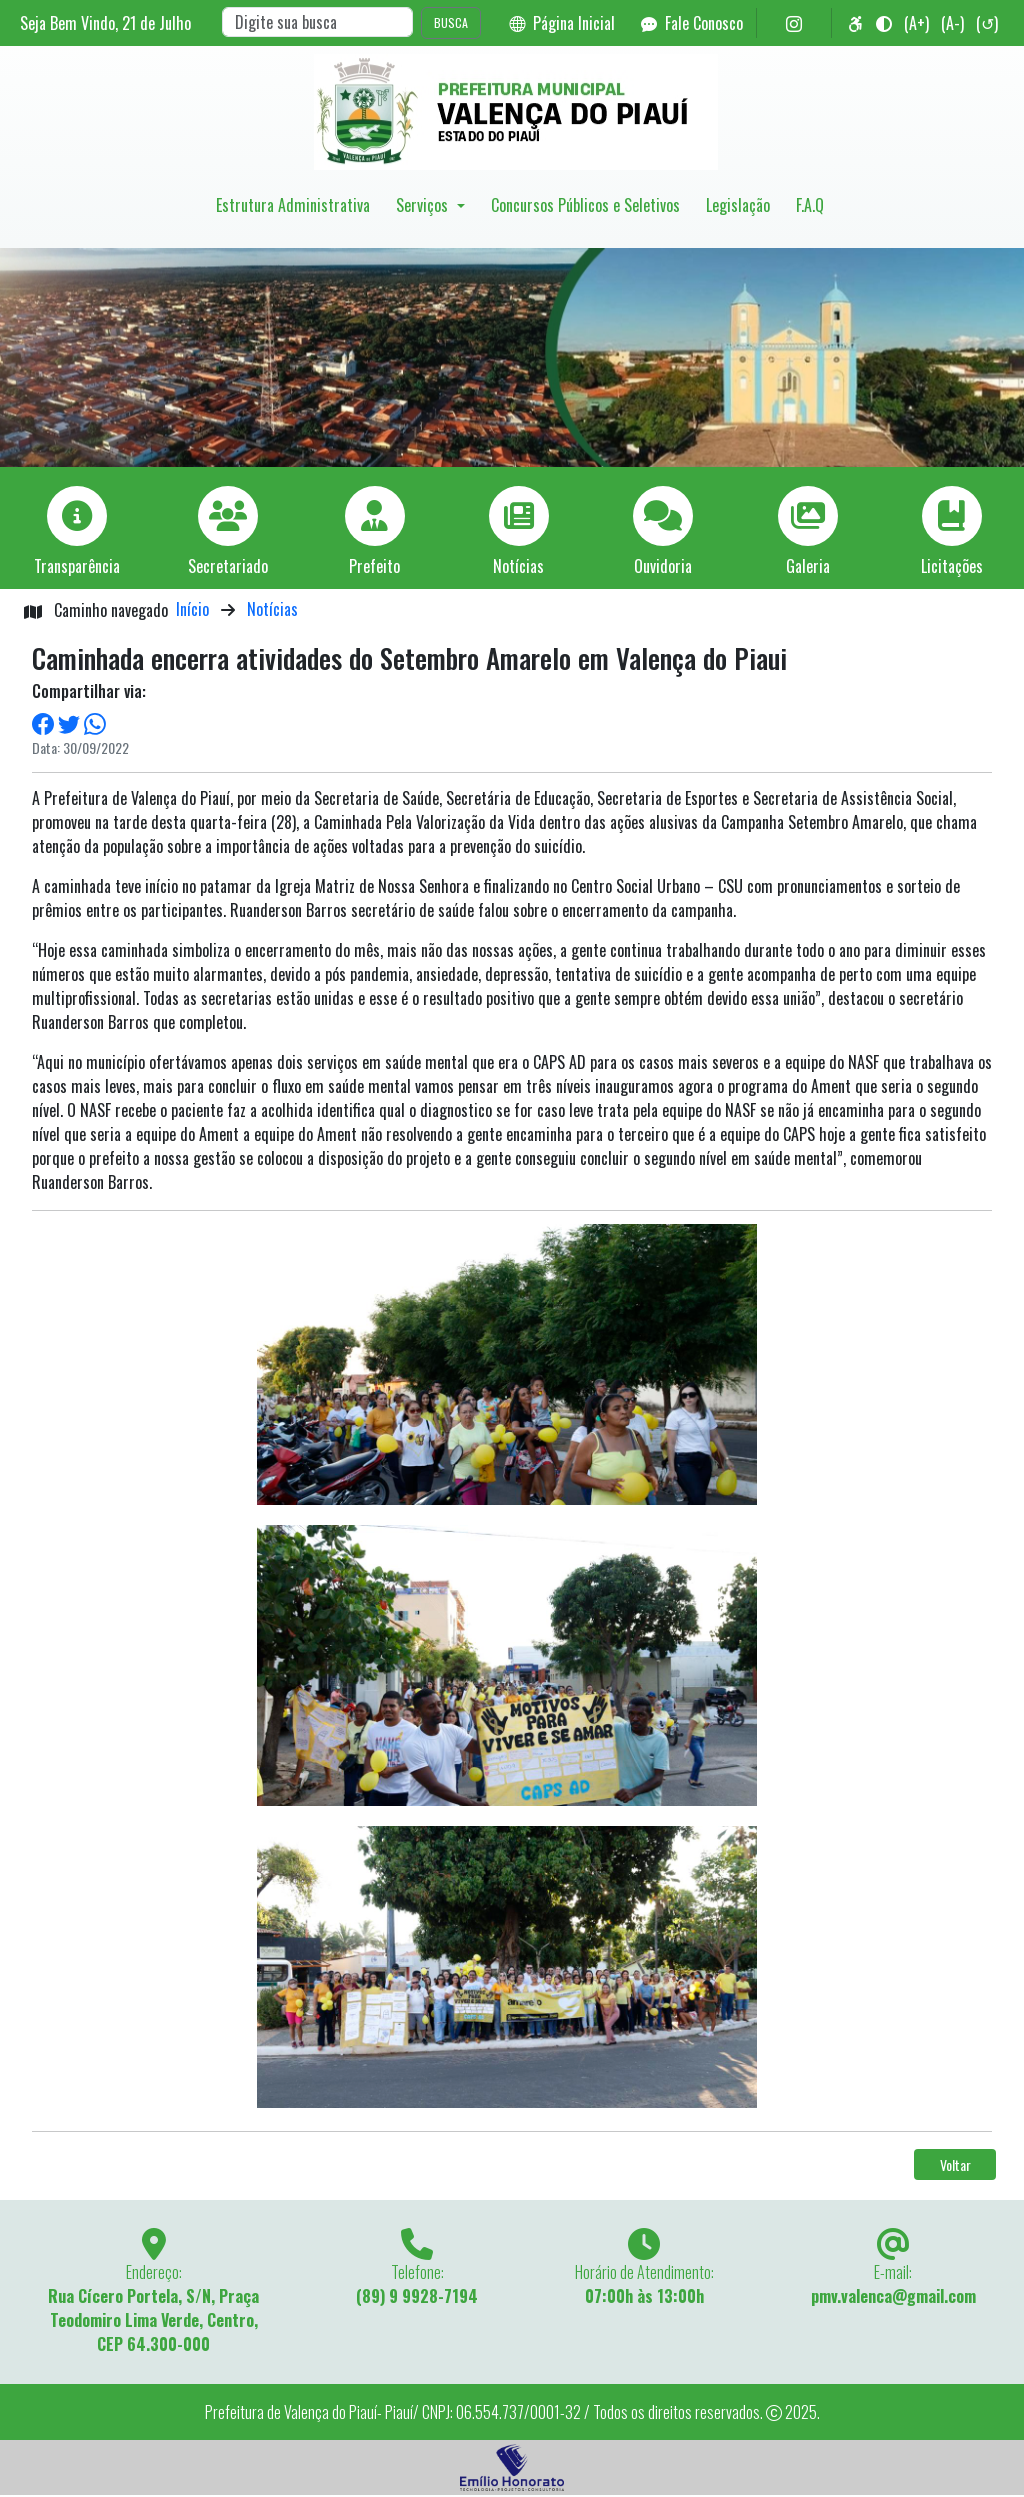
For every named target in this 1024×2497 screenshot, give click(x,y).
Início (192, 609)
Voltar (955, 2164)
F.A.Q (810, 205)
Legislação (738, 205)
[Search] (317, 22)
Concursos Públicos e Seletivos (585, 205)
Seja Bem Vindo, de (105, 23)
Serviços (424, 205)
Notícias (272, 609)
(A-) (952, 23)
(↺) (987, 23)
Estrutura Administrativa (293, 205)
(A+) (916, 23)
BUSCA (451, 22)
